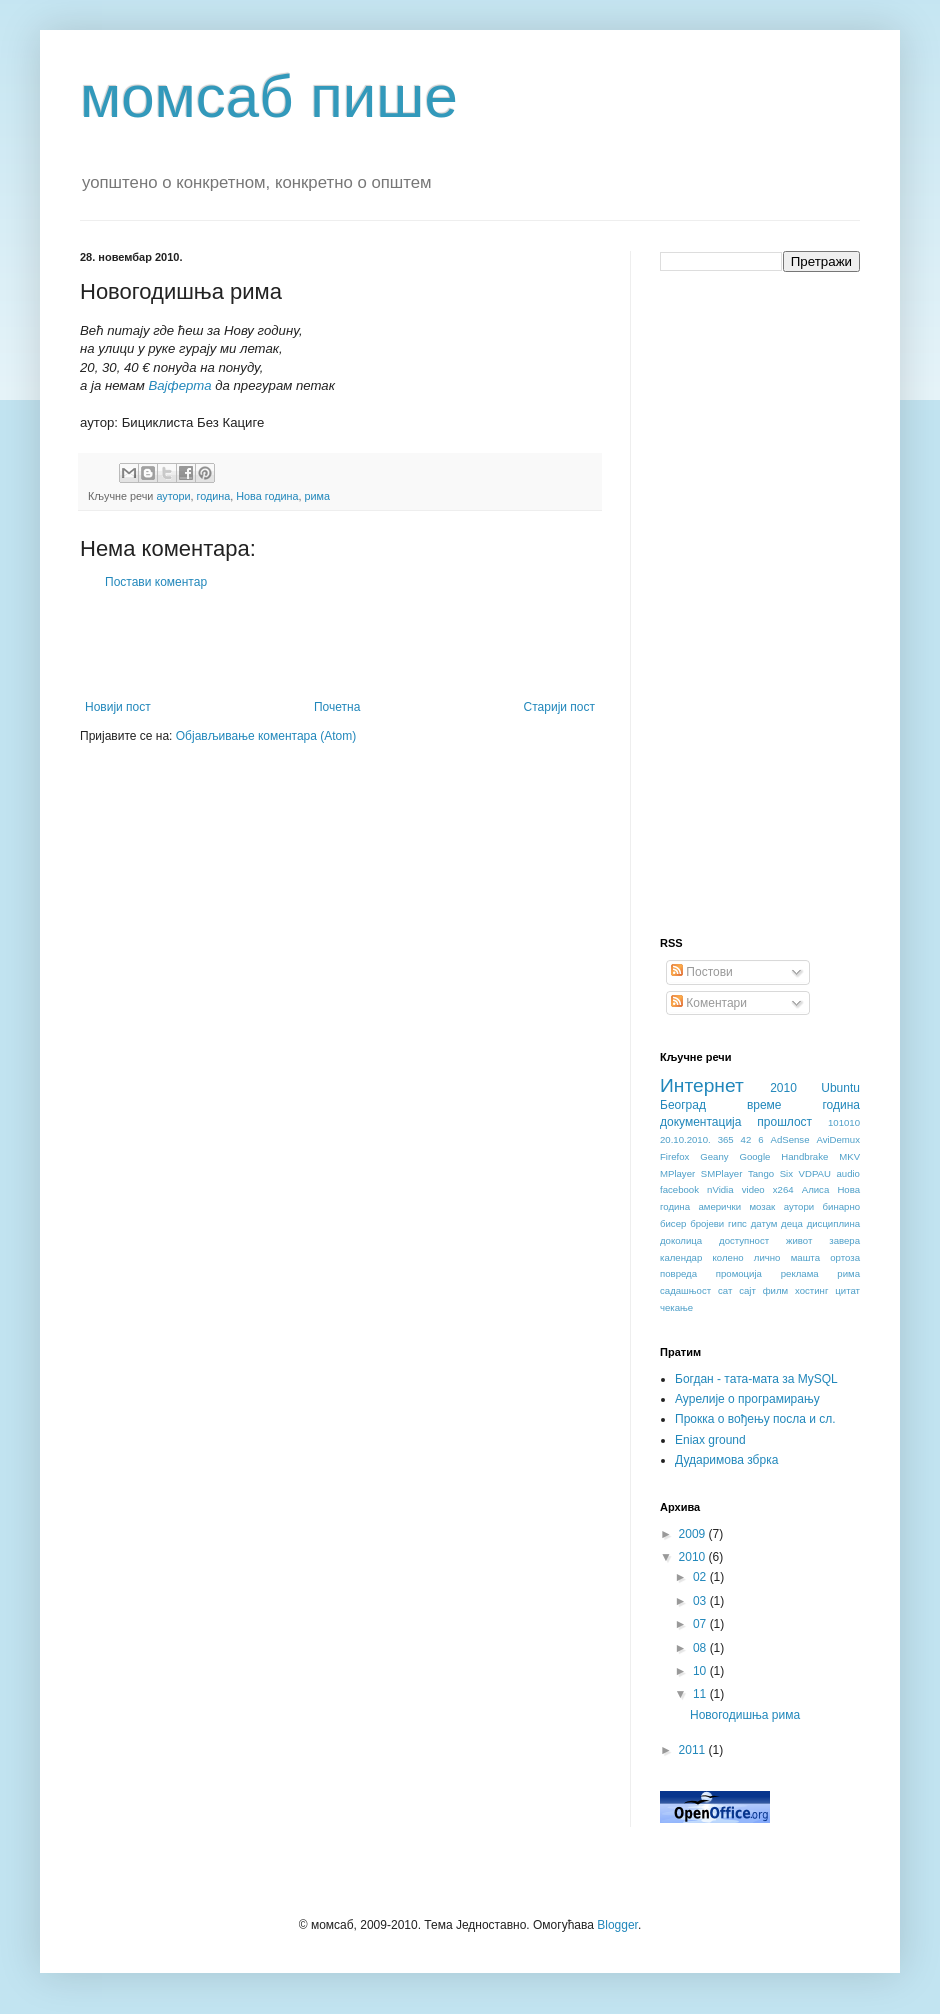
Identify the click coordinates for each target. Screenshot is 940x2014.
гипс (737, 1223)
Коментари (709, 1003)
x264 (783, 1189)
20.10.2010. (685, 1139)
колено (728, 1257)
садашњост (685, 1290)
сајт (747, 1290)
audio (847, 1173)
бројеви (707, 1223)
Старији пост (559, 707)
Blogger (617, 1925)
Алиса (816, 1189)
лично (767, 1257)
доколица (681, 1240)
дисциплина (833, 1223)
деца (792, 1223)
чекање (676, 1307)
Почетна (337, 707)
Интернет (702, 1085)
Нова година (267, 496)
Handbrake (804, 1156)
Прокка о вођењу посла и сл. (755, 1419)
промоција (739, 1273)
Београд (683, 1105)
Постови (702, 972)
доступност (744, 1240)
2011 (694, 1750)
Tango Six (770, 1173)
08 (701, 1648)
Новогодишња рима (745, 1715)
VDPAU (815, 1173)
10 (701, 1671)
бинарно (841, 1206)
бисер (673, 1223)
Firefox (674, 1156)
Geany (714, 1156)
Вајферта (179, 385)
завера (844, 1240)
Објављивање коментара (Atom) (266, 736)
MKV (849, 1156)
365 (726, 1139)
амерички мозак (737, 1206)
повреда (678, 1273)
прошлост (784, 1122)
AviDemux (838, 1139)
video (753, 1189)
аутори (173, 496)
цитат (847, 1290)
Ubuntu (840, 1088)
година (214, 496)
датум (764, 1223)
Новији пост (118, 707)
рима (317, 496)
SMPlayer (722, 1173)
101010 (844, 1122)
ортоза (845, 1257)
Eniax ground (710, 1440)
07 (701, 1624)
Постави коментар (156, 582)
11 (701, 1694)
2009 (694, 1534)
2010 (783, 1088)
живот (799, 1240)
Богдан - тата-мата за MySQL (756, 1379)
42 (746, 1139)
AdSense (790, 1139)
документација (700, 1122)
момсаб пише (269, 96)
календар (681, 1257)
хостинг (811, 1290)
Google (754, 1156)
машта (805, 1257)
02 (701, 1577)
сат (725, 1290)
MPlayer (677, 1173)
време (764, 1105)
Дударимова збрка (726, 1460)
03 (701, 1601)
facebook (679, 1189)
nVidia (720, 1189)
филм (775, 1290)
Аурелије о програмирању (747, 1399)
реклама (800, 1273)
